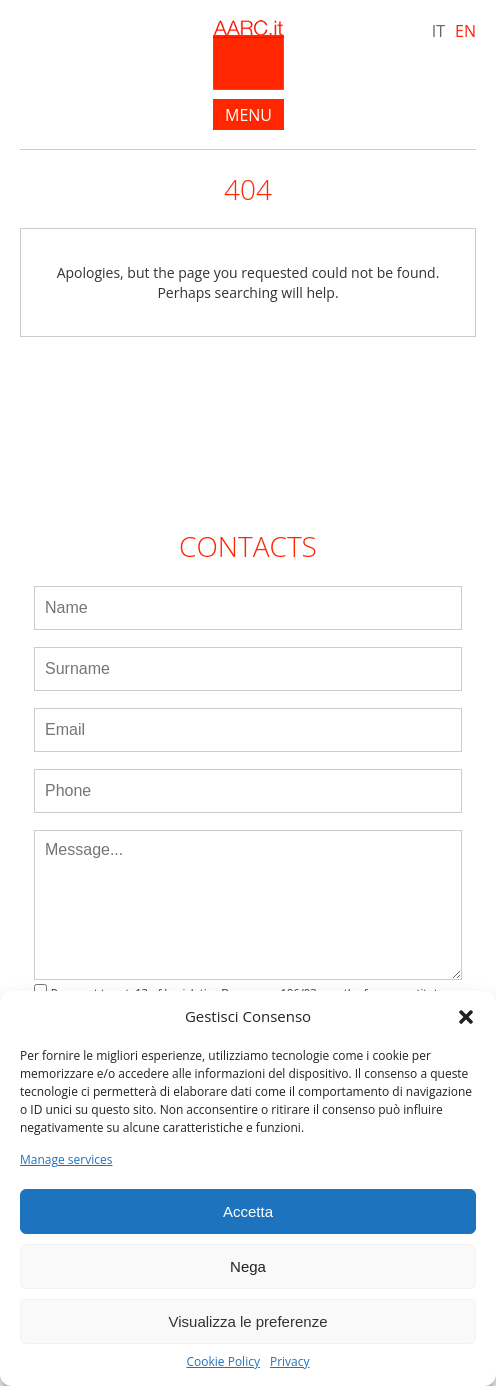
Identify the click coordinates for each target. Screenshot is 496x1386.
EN (465, 31)
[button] (466, 1017)
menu (248, 115)
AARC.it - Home (248, 55)
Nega (248, 1266)
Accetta (248, 1211)
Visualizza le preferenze (248, 1321)
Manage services (66, 1160)
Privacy (290, 1362)
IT (438, 31)
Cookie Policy (222, 1362)
